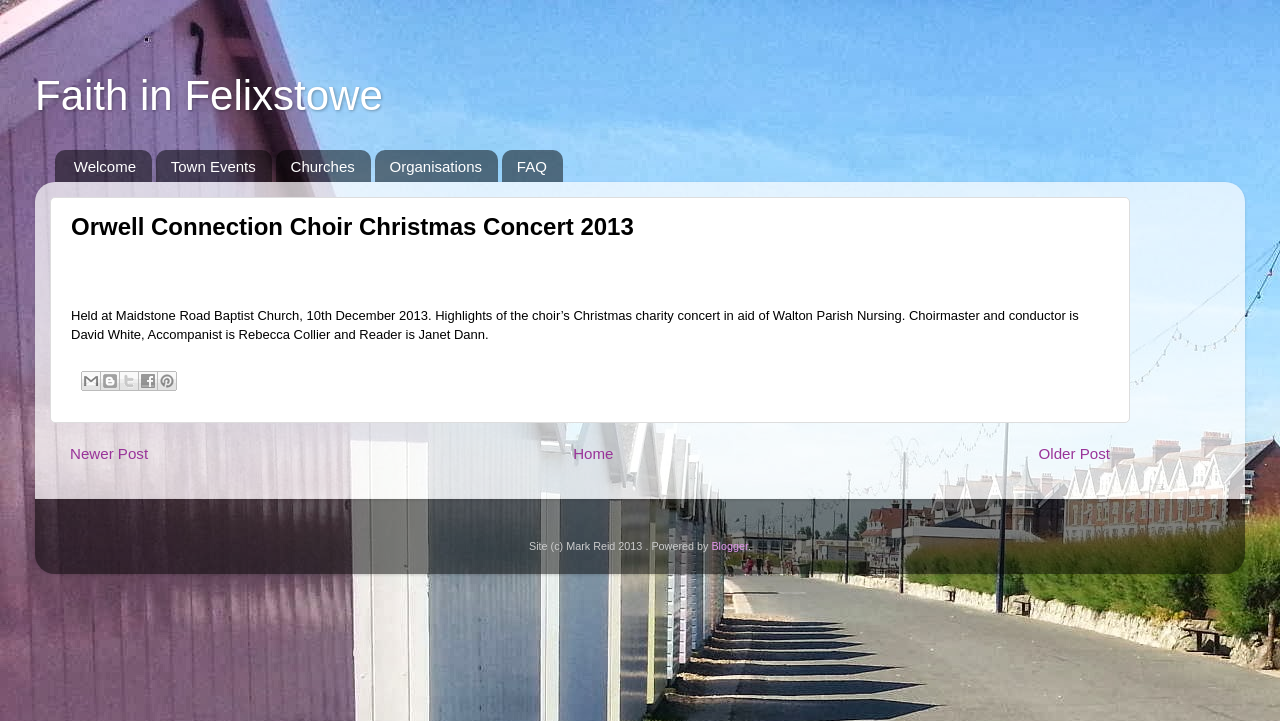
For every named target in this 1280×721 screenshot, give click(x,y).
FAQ (532, 166)
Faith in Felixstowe (209, 95)
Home (593, 453)
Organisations (436, 166)
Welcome (105, 166)
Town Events (213, 166)
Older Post (1074, 453)
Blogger (729, 546)
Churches (323, 166)
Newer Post (109, 453)
